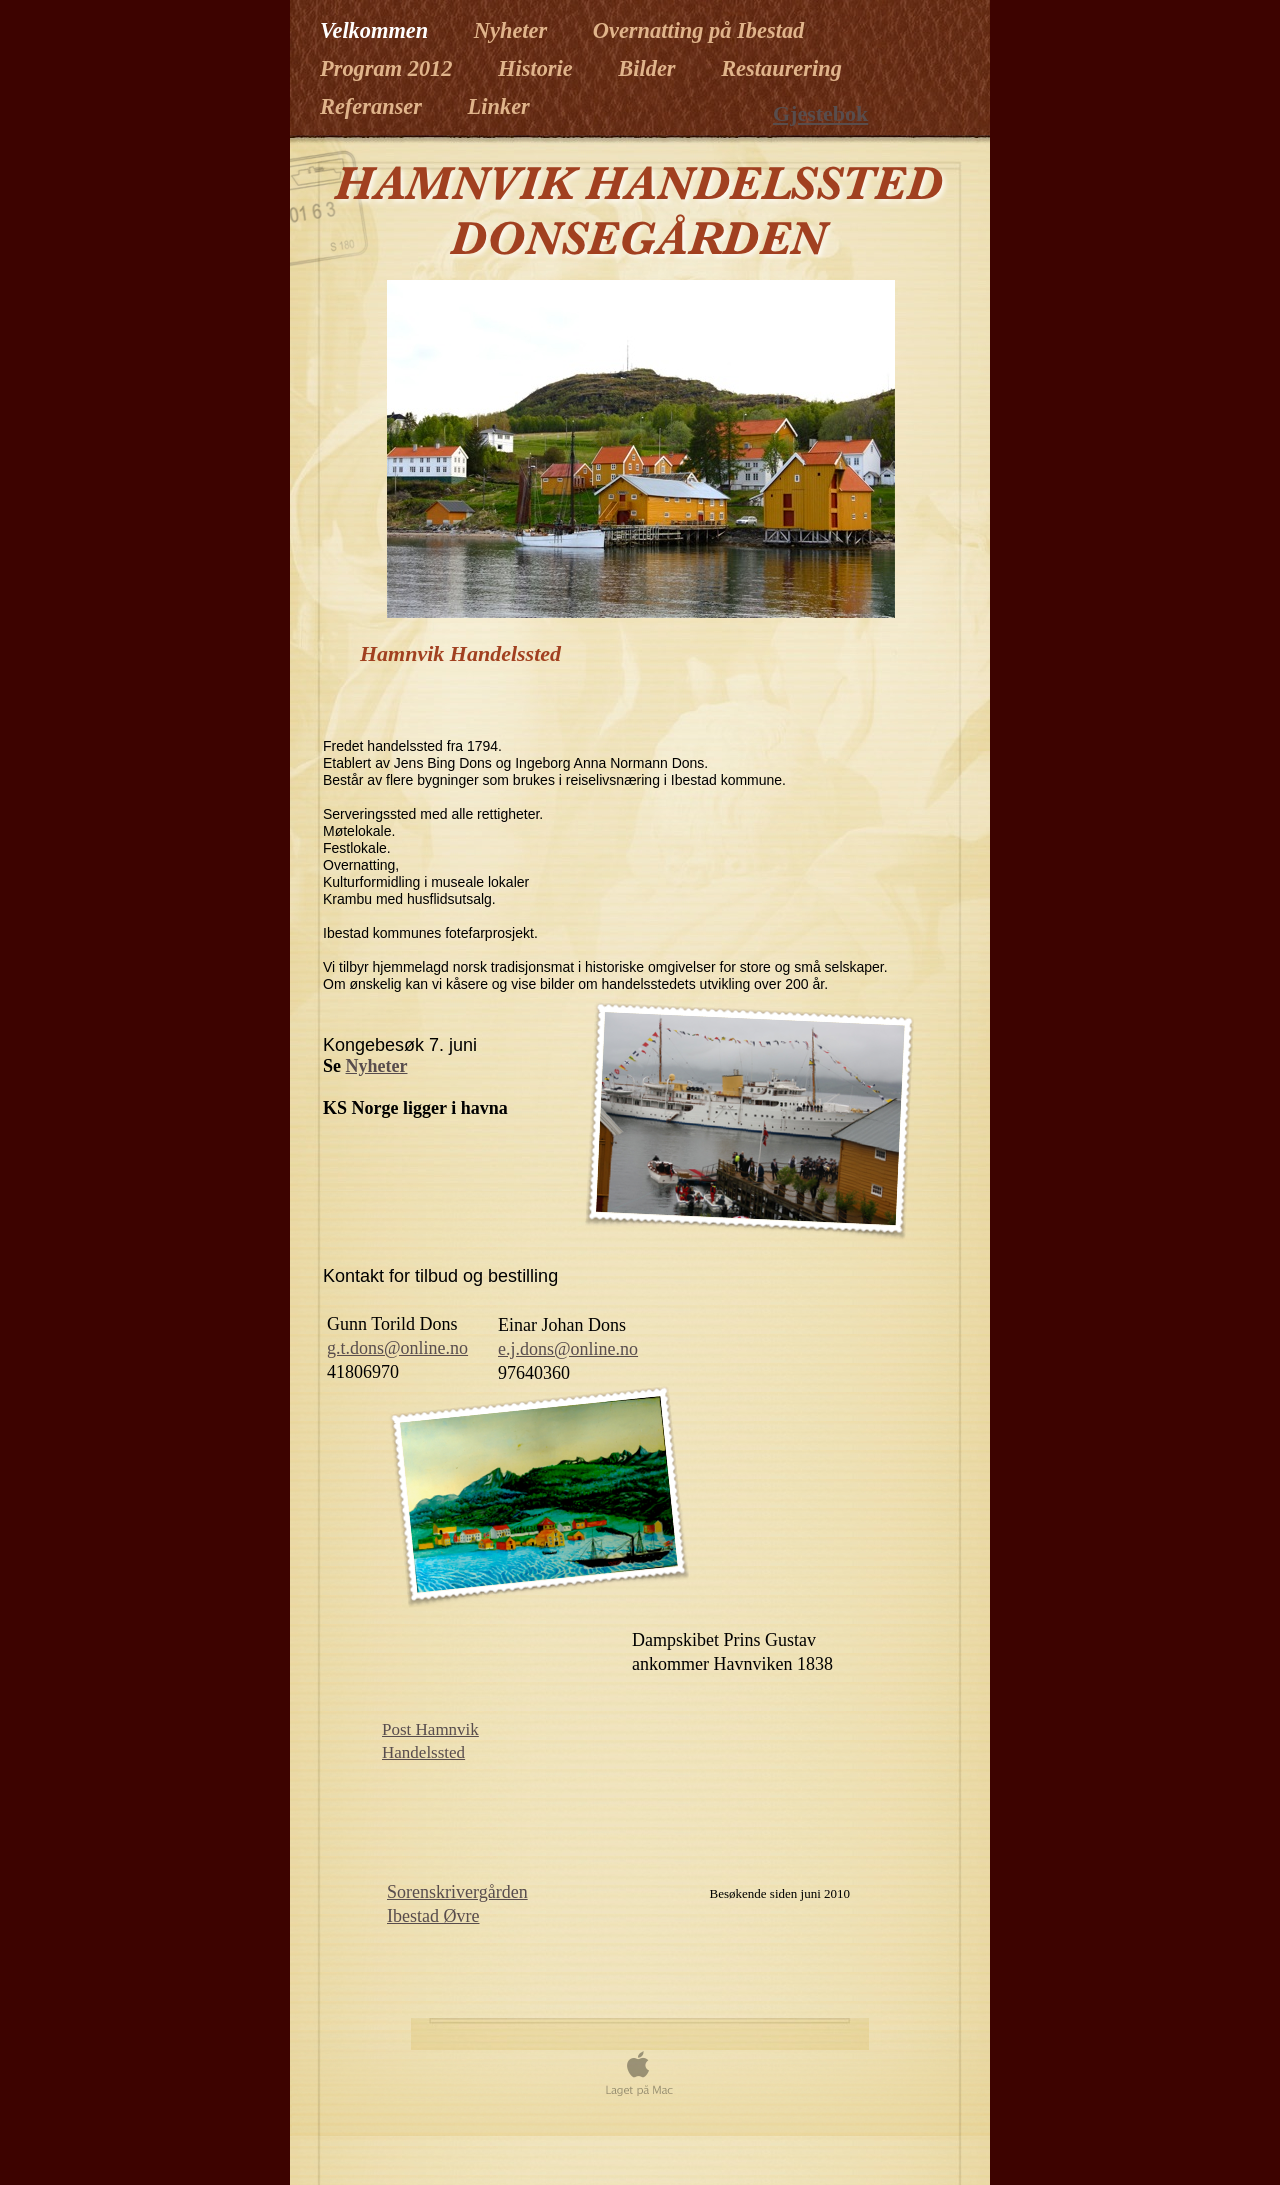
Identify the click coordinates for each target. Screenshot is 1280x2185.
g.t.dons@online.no (397, 1348)
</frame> (796, 1845)
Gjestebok (820, 113)
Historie (538, 68)
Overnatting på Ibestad (698, 30)
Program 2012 (389, 68)
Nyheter (513, 30)
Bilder (649, 68)
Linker (499, 106)
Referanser (374, 106)
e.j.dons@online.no (568, 1349)
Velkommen (377, 30)
